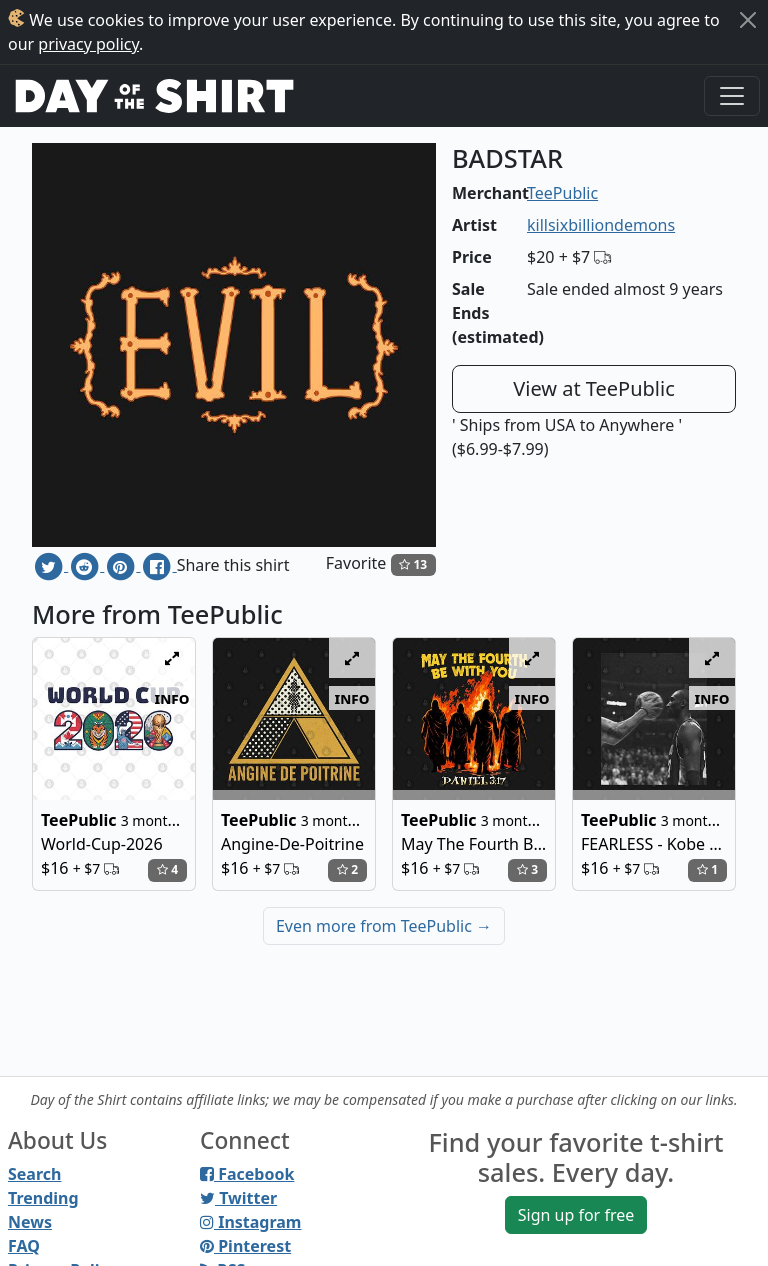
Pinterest (245, 1246)
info (172, 698)
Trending (43, 1198)
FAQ (24, 1246)
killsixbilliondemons (601, 225)
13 (413, 564)
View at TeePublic (594, 388)
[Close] (748, 20)
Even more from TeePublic (384, 926)
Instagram (250, 1222)
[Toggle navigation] (732, 96)
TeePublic (562, 193)
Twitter (238, 1198)
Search (34, 1174)
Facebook (247, 1174)
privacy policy (88, 44)
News (30, 1222)
